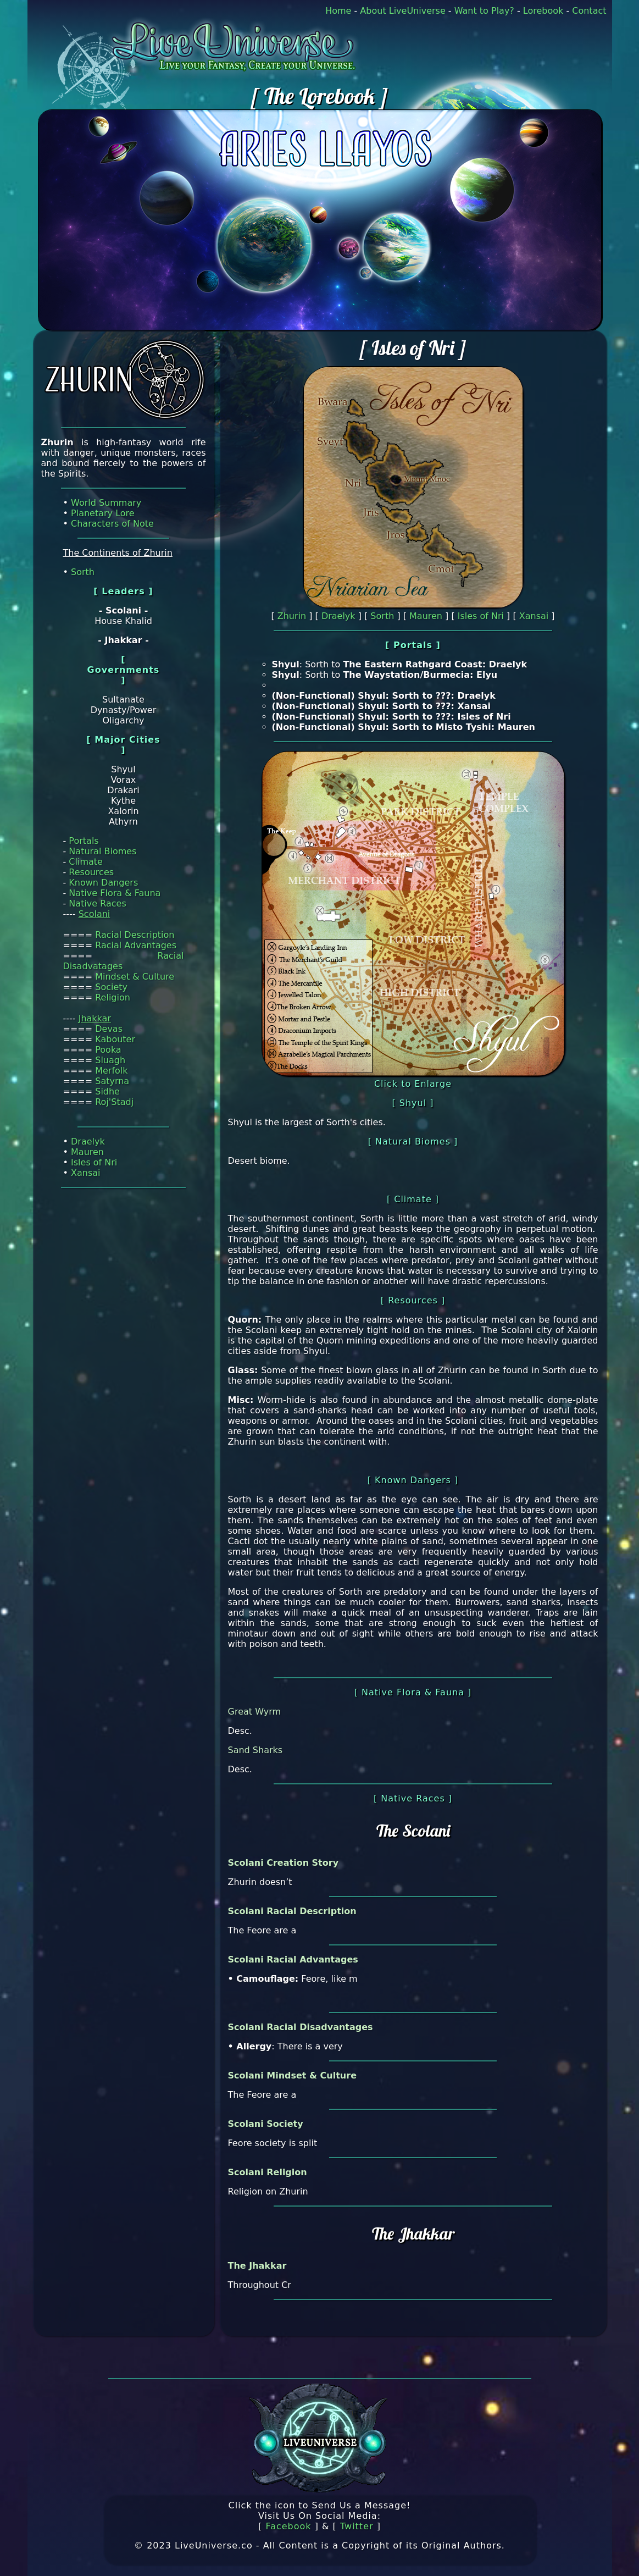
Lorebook (543, 10)
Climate (86, 861)
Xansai (86, 1173)
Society (111, 987)
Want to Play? (484, 10)
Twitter (357, 2526)
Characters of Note (112, 523)
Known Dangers (103, 882)
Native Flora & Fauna (114, 893)
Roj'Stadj (114, 1102)
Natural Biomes (102, 851)
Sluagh (110, 1060)
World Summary (106, 502)
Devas (109, 1029)
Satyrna (112, 1081)
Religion (112, 997)
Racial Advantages (135, 945)
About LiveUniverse (402, 10)
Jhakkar (95, 1018)
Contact (589, 10)
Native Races (97, 903)
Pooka (108, 1049)
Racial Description (134, 935)
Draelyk (88, 1141)
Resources (91, 872)
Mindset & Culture (134, 976)
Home (338, 10)
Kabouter (115, 1039)
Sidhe (107, 1091)
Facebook (288, 2526)
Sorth (83, 572)
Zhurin (291, 616)
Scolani (94, 914)
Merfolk (111, 1070)
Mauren (87, 1152)
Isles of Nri (94, 1162)
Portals (83, 841)
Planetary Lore (103, 513)
